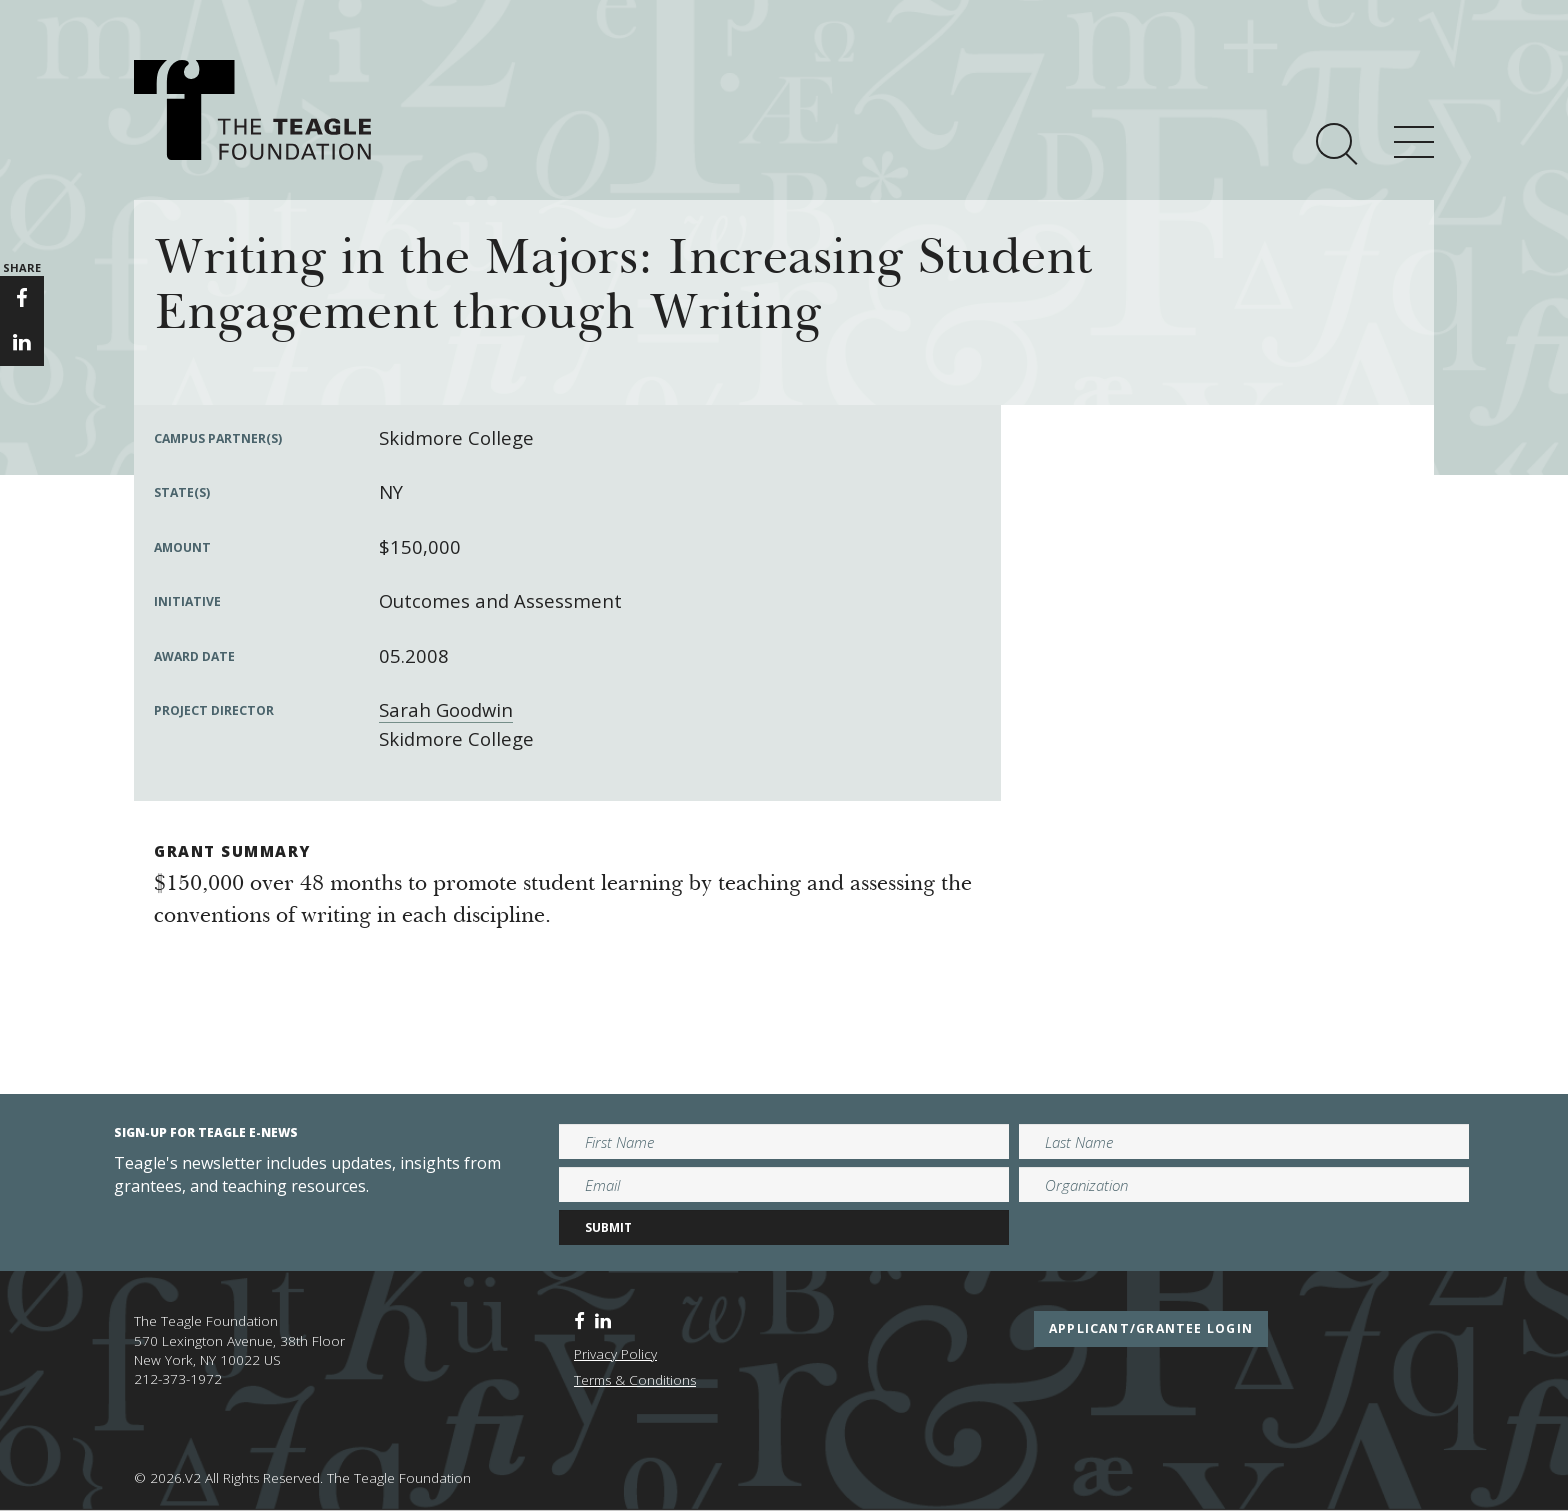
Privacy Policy (615, 1354)
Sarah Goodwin (446, 709)
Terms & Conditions (635, 1380)
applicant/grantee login (1151, 1328)
